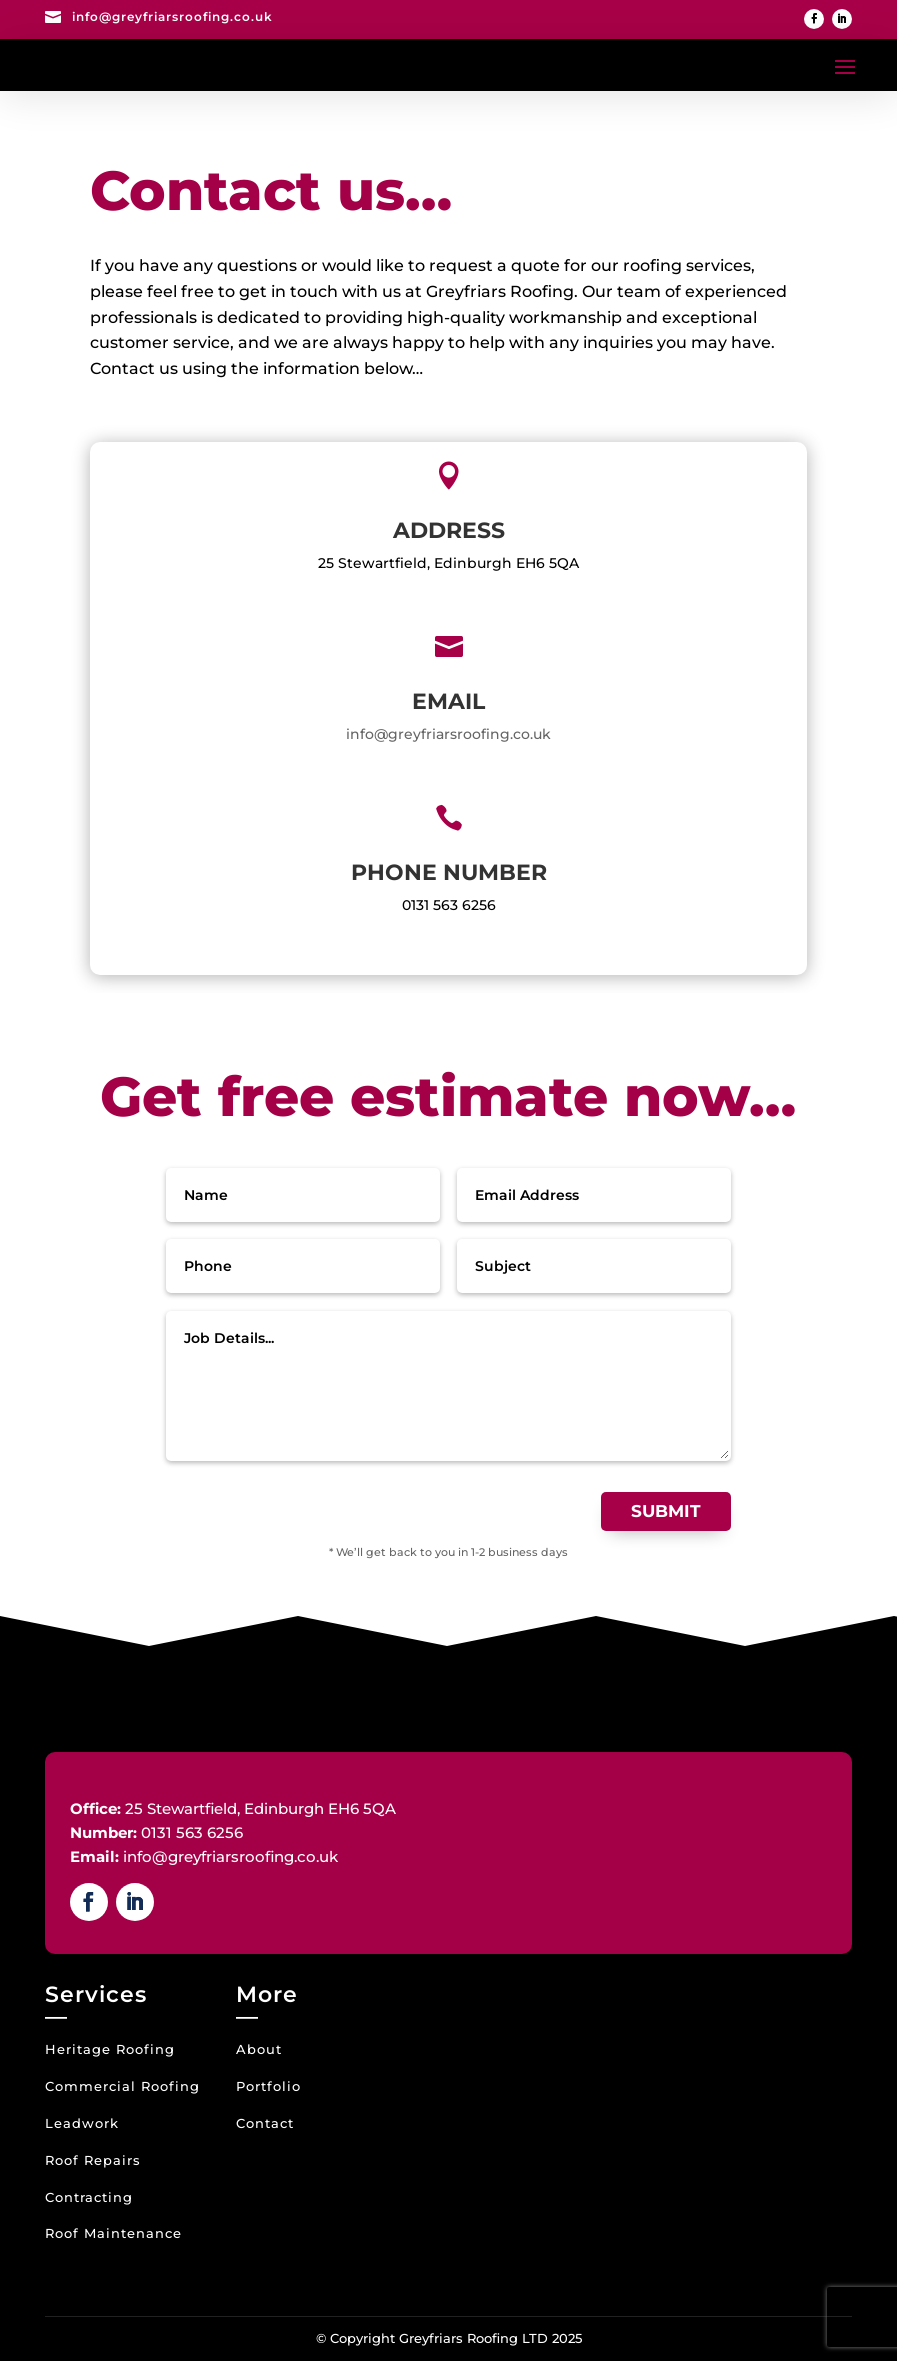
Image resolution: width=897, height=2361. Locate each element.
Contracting (89, 2197)
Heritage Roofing (110, 2049)
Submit (666, 1511)
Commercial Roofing (122, 2086)
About (259, 2049)
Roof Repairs (93, 2160)
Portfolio (268, 2086)
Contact (265, 2123)
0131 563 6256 (449, 905)
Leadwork (82, 2123)
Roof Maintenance (113, 2233)
